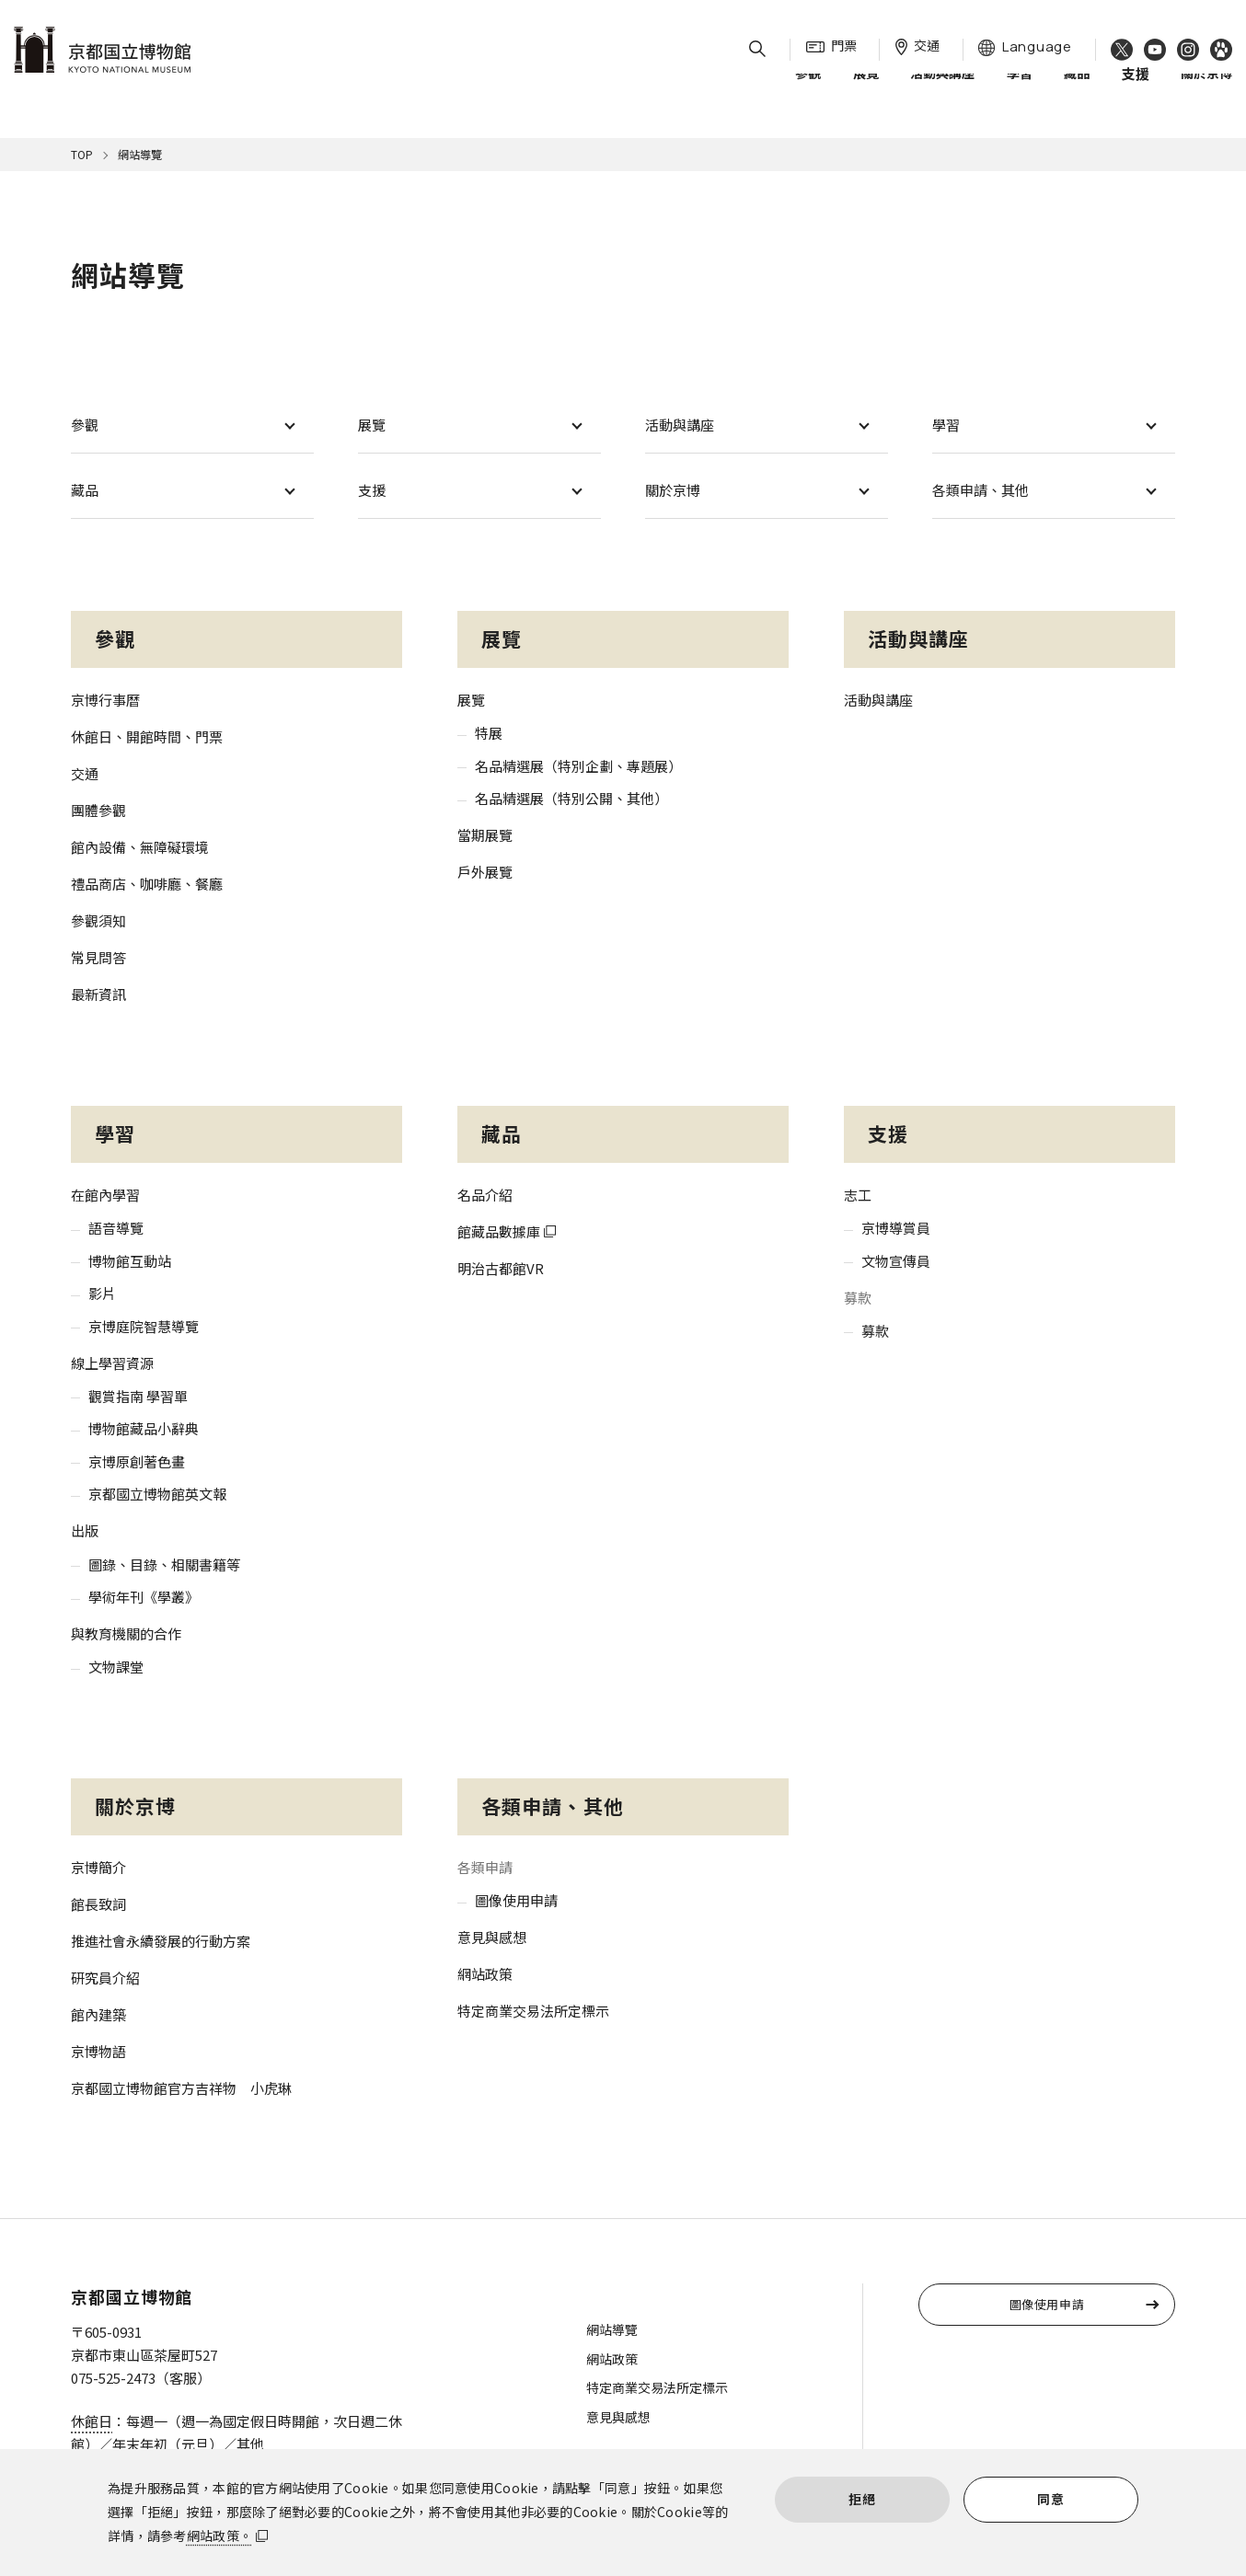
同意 (1050, 2499)
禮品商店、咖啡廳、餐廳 (147, 883)
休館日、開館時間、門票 (147, 736)
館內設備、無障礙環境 (140, 847)
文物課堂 (116, 1666)
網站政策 (485, 1974)
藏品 (1077, 91)
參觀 (808, 91)
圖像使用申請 (516, 1900)
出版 (84, 1530)
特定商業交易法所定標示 (533, 2010)
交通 (84, 773)
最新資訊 (98, 994)
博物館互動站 (129, 1261)
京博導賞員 (895, 1227)
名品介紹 (485, 1194)
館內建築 (98, 2014)
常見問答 (98, 957)
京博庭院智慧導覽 (143, 1326)
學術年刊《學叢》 (143, 1596)
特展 (488, 732)
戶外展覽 (485, 871)
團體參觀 (98, 810)
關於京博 (1206, 91)
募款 (875, 1330)
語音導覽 (116, 1227)
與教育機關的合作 (126, 1633)
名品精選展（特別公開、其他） (571, 798)
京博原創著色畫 (136, 1461)
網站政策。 (219, 2535)
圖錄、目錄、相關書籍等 (164, 1564)
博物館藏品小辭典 (143, 1428)
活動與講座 (942, 91)
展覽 (866, 91)
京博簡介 (98, 1867)
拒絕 (861, 2499)
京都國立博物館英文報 (157, 1493)
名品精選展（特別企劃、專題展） (578, 766)
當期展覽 (485, 835)
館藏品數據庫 (498, 1231)
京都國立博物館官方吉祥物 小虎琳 (181, 2088)
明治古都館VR (500, 1268)
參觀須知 (98, 920)
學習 (1020, 91)
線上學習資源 (112, 1363)
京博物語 (98, 2051)
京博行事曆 (105, 699)
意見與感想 (491, 1937)
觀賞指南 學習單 (138, 1396)
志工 (857, 1194)
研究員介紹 (105, 1977)
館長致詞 (98, 1904)
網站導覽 (612, 2329)
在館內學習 (105, 1194)
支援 (372, 490)
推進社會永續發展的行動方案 (160, 1940)
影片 (102, 1293)
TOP (82, 154)
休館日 (91, 2421)
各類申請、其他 (980, 490)
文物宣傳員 (895, 1261)
